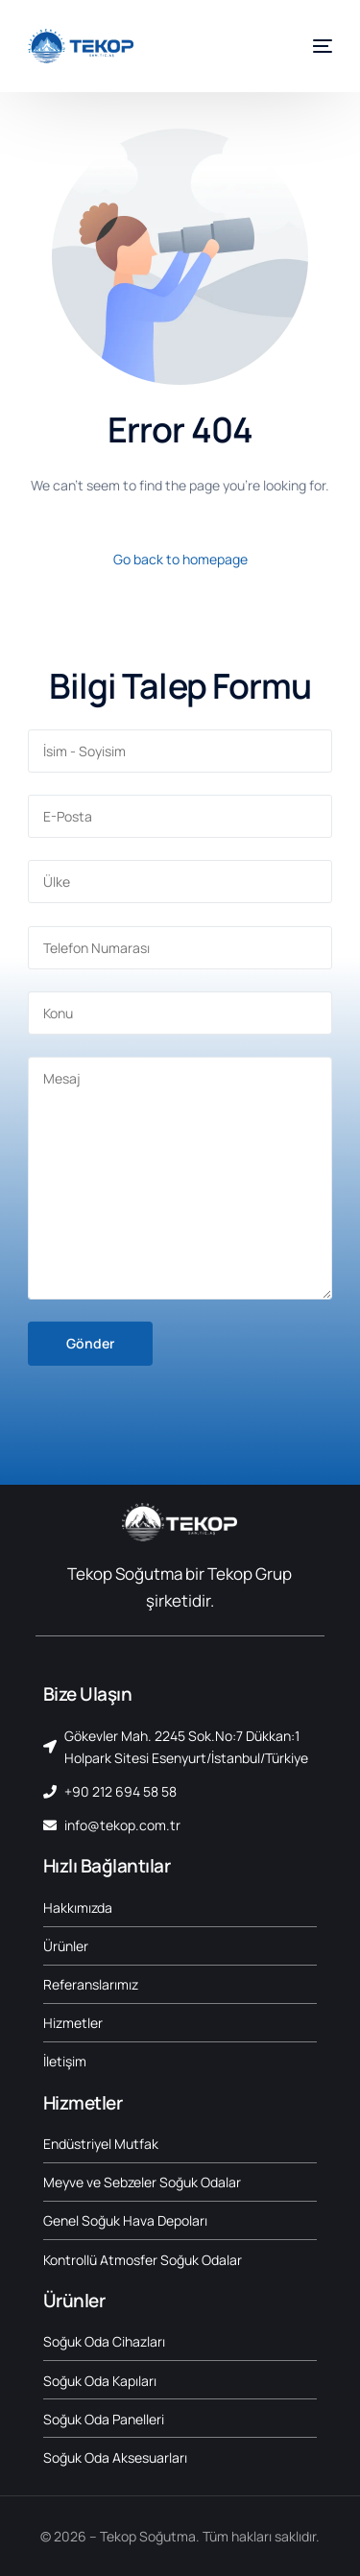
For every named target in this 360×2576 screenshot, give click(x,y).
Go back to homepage (180, 559)
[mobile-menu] (315, 46)
